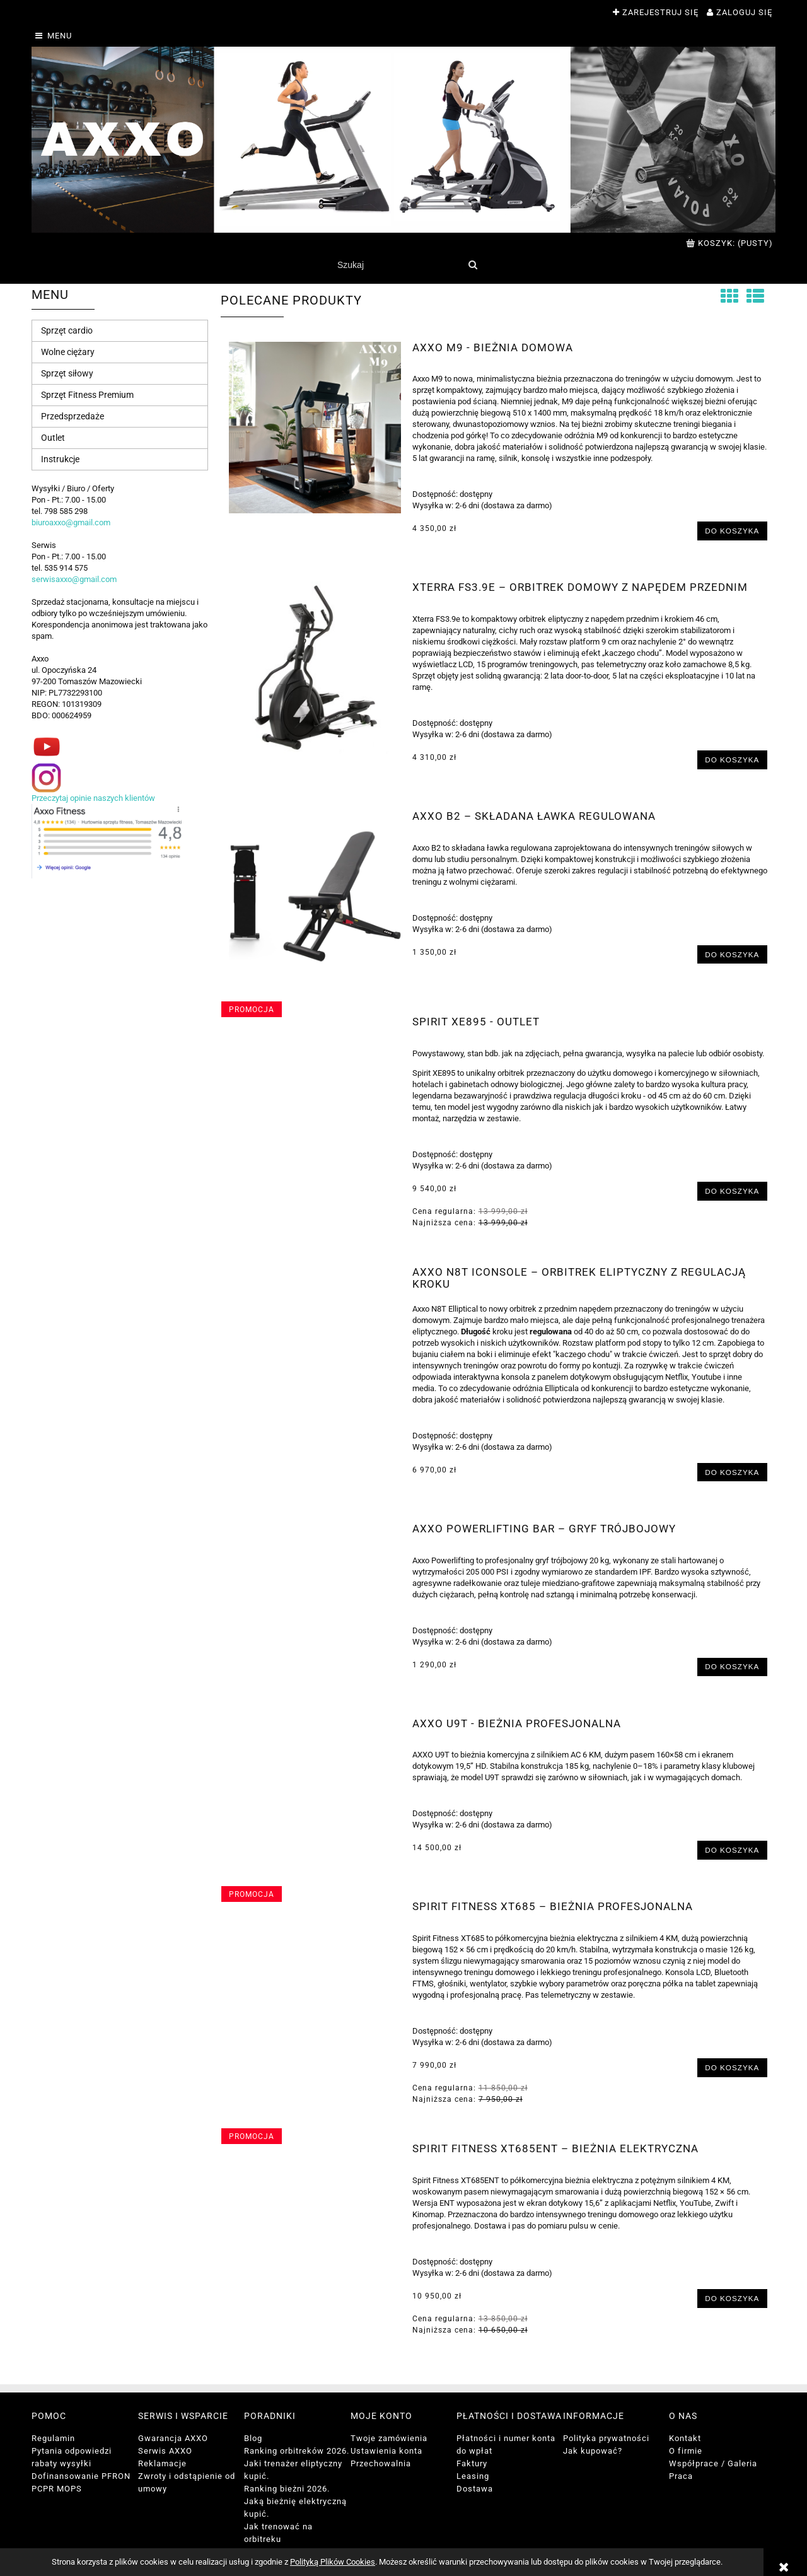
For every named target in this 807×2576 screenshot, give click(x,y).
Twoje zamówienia (389, 2438)
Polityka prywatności (606, 2438)
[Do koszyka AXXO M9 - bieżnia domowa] (732, 531)
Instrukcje (60, 459)
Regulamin (53, 2438)
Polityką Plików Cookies (332, 2562)
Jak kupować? (592, 2451)
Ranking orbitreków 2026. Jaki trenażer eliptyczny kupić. (296, 2463)
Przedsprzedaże (72, 416)
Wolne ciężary (68, 352)
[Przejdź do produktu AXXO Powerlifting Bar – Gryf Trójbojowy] (315, 1532)
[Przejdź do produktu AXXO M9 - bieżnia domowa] (315, 428)
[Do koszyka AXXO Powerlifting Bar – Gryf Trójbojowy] (732, 1667)
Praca (681, 2476)
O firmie (685, 2451)
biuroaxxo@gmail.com (71, 522)
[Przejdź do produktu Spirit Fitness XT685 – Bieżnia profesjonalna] (315, 1910)
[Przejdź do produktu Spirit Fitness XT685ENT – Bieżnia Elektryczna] (315, 2152)
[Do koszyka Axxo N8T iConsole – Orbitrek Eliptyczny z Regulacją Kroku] (732, 1472)
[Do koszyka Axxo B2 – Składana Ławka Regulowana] (732, 954)
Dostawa (474, 2488)
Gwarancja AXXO (173, 2438)
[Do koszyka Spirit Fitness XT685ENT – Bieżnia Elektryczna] (732, 2298)
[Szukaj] (472, 265)
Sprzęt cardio (67, 330)
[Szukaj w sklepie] (397, 265)
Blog (253, 2438)
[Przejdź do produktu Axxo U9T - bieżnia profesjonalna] (315, 1727)
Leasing (472, 2476)
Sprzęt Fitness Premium (87, 395)
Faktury (471, 2463)
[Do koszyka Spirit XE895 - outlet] (732, 1191)
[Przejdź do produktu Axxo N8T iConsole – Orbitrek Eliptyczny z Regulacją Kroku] (315, 1275)
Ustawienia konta (386, 2451)
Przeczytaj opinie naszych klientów (93, 798)
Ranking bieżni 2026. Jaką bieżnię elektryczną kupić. (295, 2501)
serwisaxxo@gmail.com (74, 579)
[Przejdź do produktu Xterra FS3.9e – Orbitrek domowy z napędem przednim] (315, 667)
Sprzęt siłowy (67, 373)
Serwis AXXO (165, 2451)
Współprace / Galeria (713, 2463)
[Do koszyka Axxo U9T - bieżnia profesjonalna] (732, 1850)
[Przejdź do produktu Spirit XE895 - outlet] (315, 1025)
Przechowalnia (381, 2463)
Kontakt (685, 2438)
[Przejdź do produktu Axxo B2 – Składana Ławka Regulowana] (315, 896)
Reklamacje (162, 2463)
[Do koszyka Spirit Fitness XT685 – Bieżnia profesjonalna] (732, 2067)
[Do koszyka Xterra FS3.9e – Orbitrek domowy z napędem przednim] (732, 759)
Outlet (53, 438)
